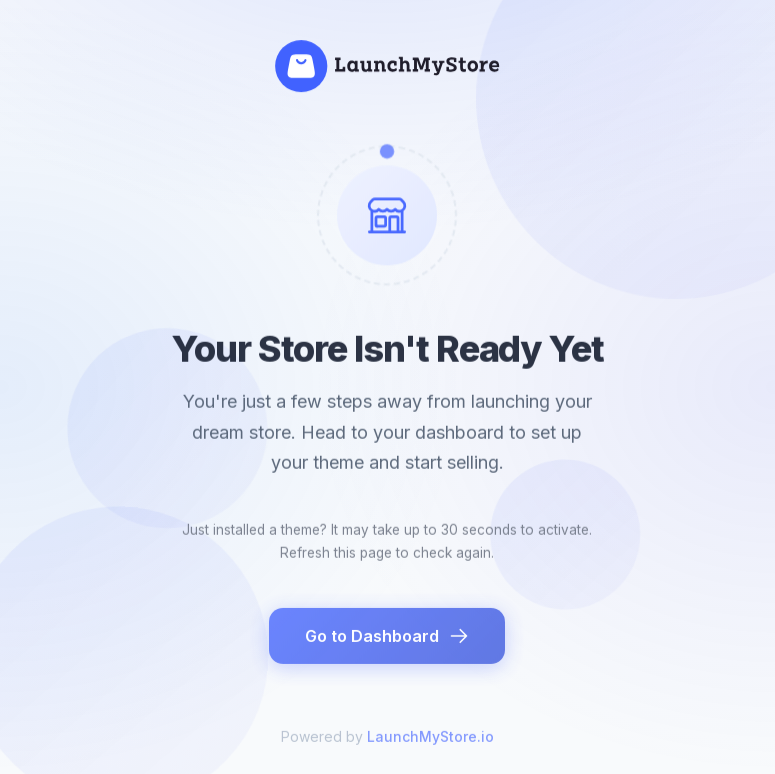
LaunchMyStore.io (430, 741)
